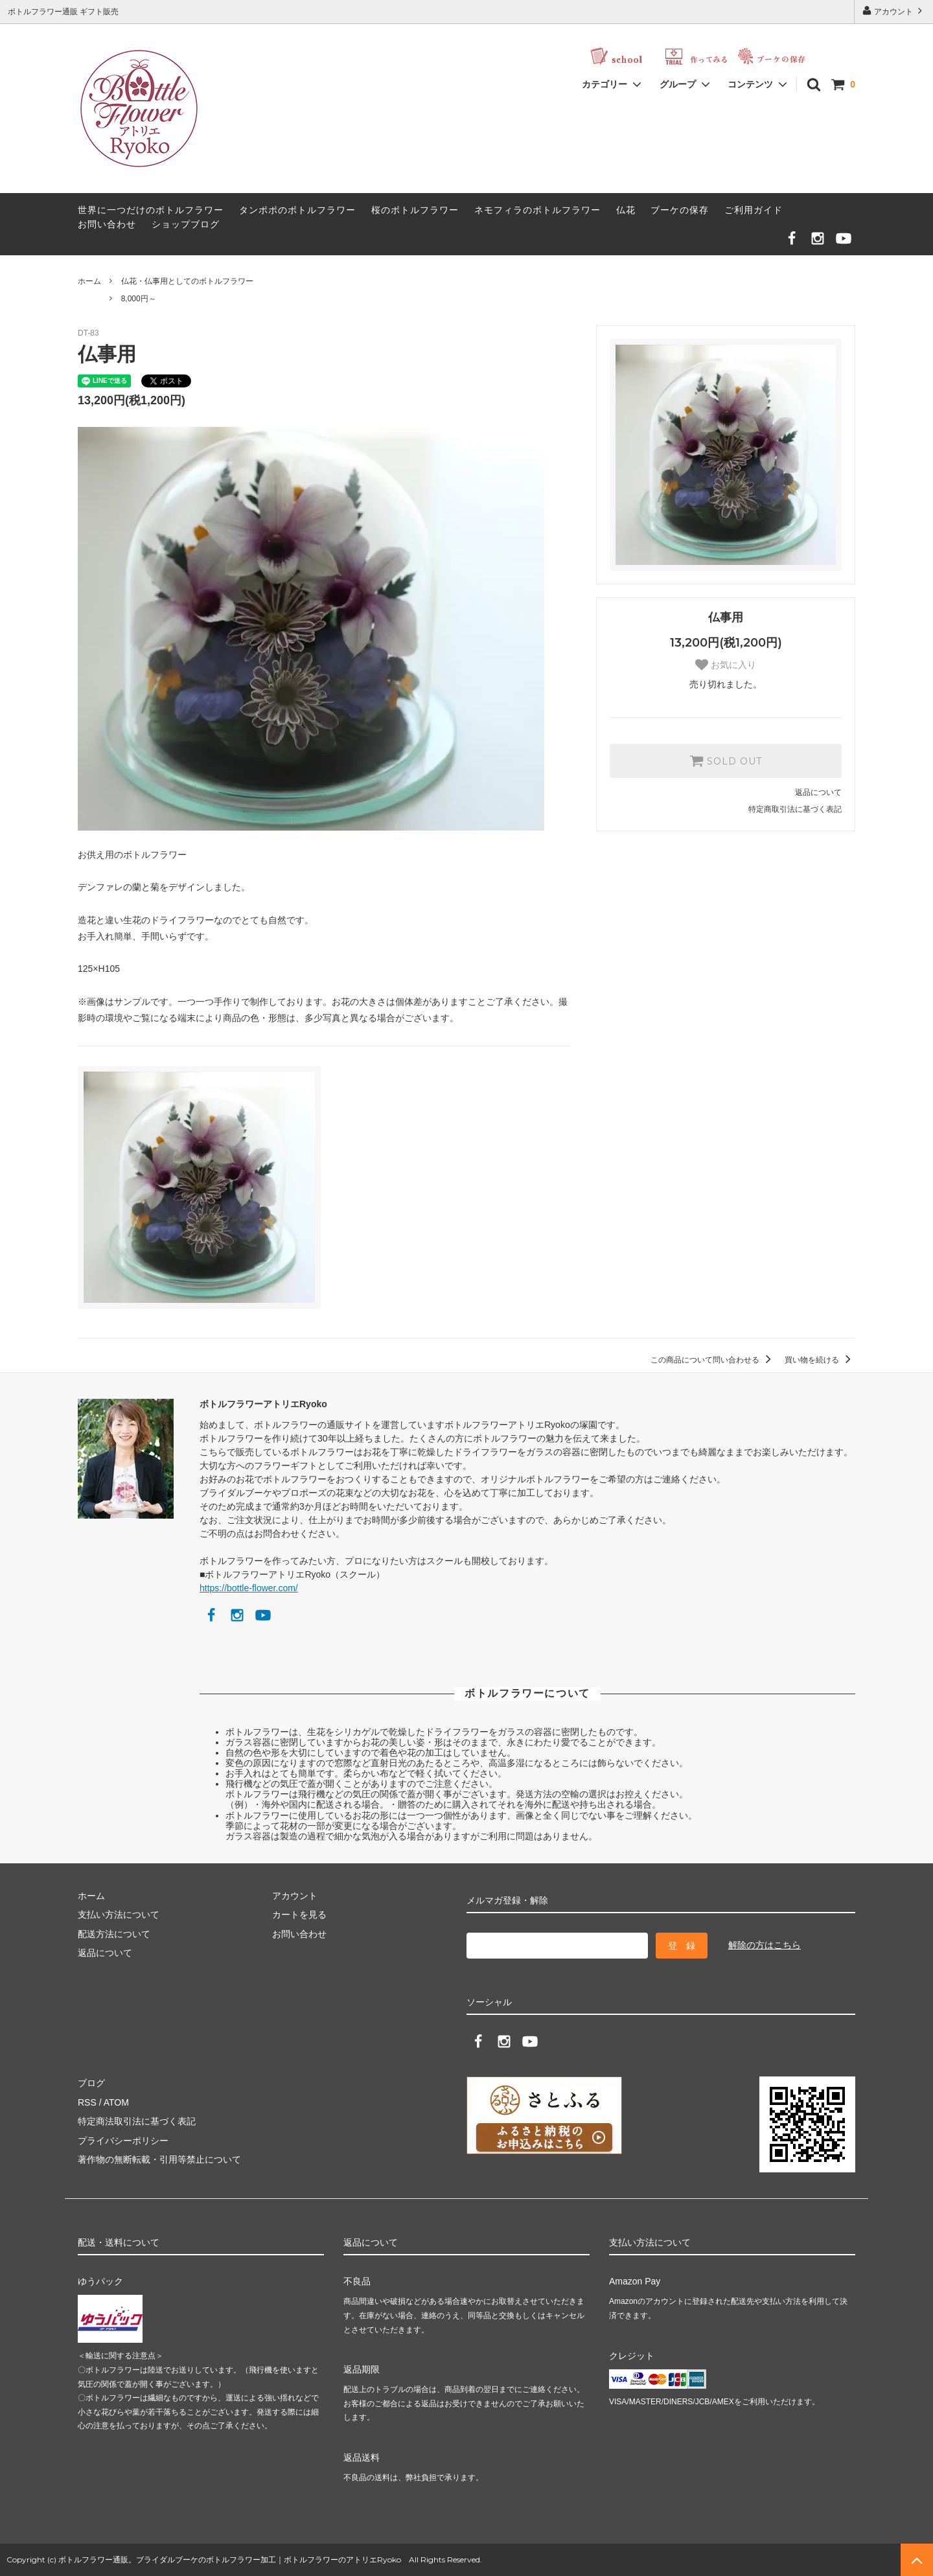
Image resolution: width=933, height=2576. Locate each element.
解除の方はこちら (764, 1945)
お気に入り (725, 664)
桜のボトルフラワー (415, 210)
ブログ (91, 2083)
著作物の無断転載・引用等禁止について (159, 2159)
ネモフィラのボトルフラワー (537, 210)
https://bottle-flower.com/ (249, 1588)
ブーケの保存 (680, 210)
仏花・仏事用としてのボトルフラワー (187, 281)
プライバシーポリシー (123, 2140)
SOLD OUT (725, 760)
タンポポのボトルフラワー (297, 210)
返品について (818, 792)
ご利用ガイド (753, 210)
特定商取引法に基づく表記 (795, 809)
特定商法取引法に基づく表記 (137, 2121)
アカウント (894, 10)
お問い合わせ (107, 224)
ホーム (89, 281)
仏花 (626, 210)
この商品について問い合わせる (713, 1359)
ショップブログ (186, 224)
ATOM (116, 2102)
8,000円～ (138, 298)
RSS (87, 2102)
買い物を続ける (820, 1359)
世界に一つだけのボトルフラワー (151, 210)
